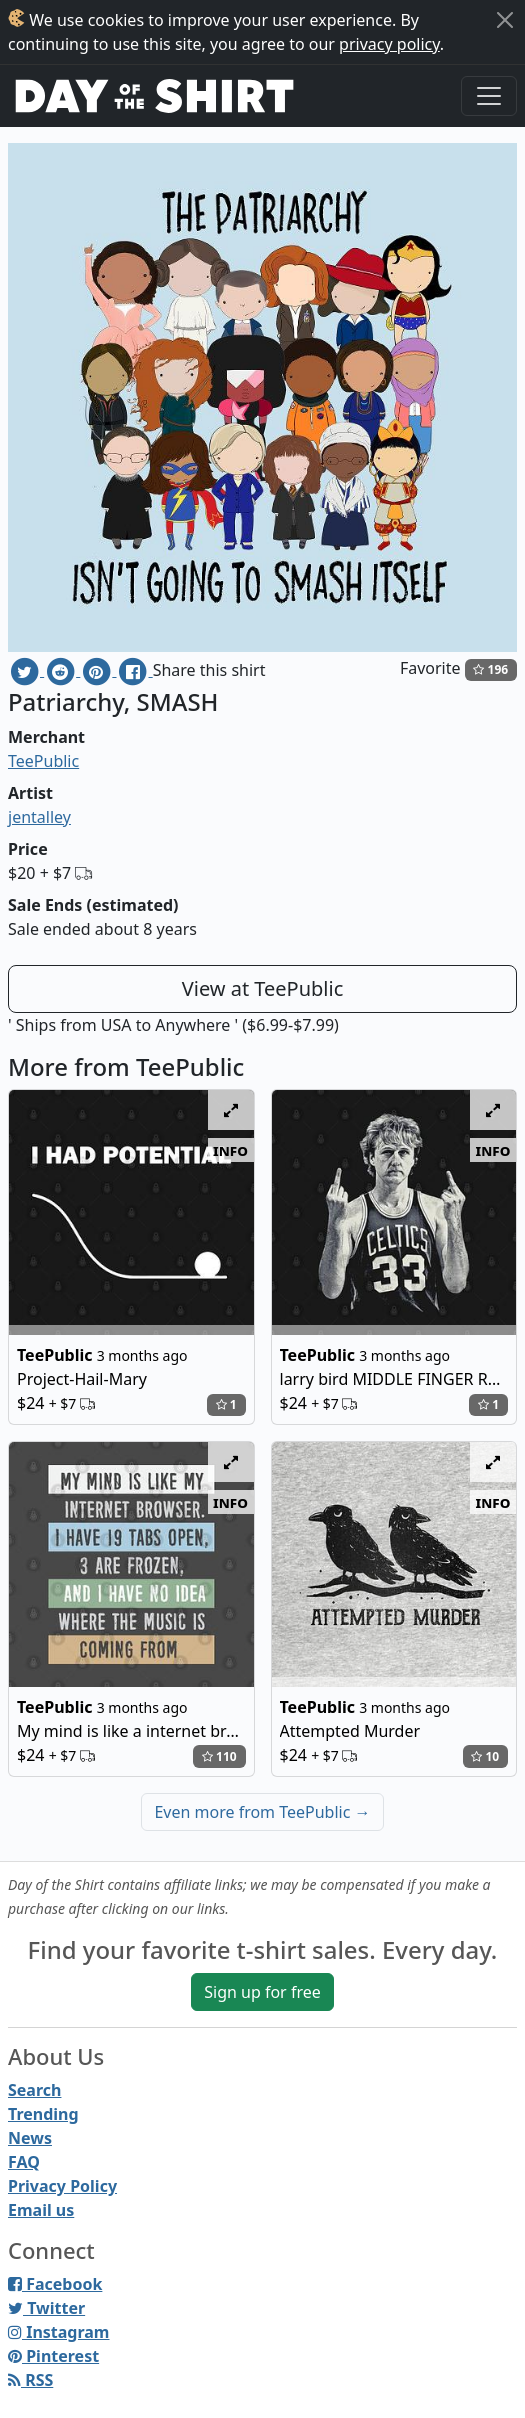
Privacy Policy (62, 2186)
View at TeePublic (263, 988)
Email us (41, 2210)
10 (485, 1756)
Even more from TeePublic (262, 1812)
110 (219, 1756)
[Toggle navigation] (489, 96)
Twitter (46, 2308)
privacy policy (389, 44)
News (30, 2138)
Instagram (58, 2332)
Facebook (55, 2284)
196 (490, 669)
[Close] (505, 20)
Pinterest (53, 2356)
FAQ (24, 2162)
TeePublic (43, 761)
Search (34, 2090)
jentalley (39, 817)
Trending (43, 2114)
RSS (30, 2380)
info (230, 1150)
